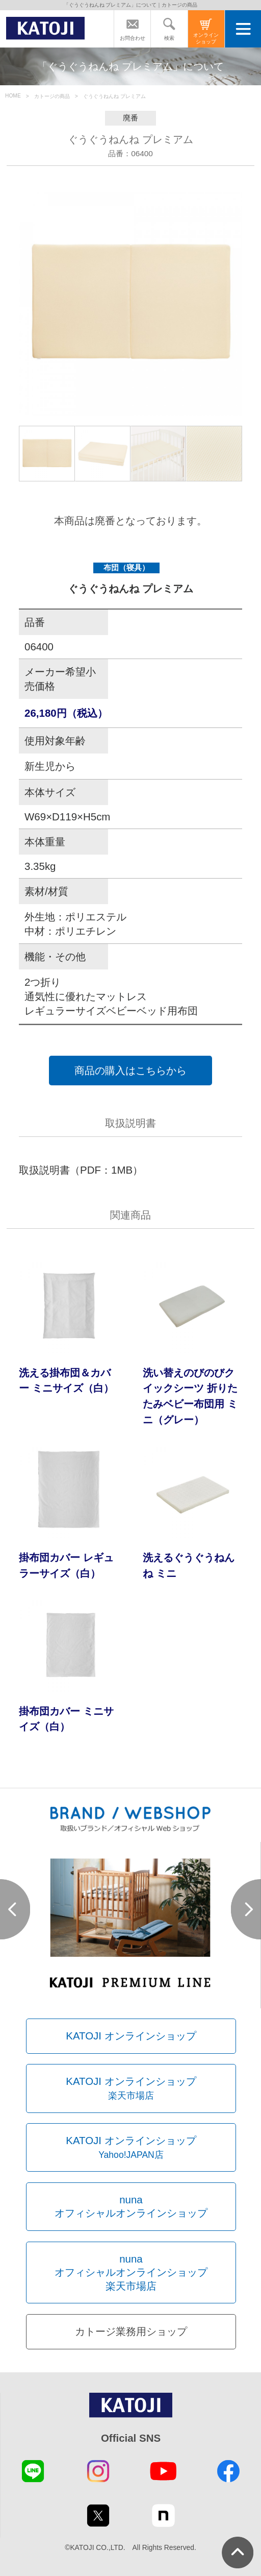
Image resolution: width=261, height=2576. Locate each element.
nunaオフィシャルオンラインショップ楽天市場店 (131, 2272)
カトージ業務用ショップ (131, 2331)
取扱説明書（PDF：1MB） (81, 1170)
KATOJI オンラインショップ (131, 2036)
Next (246, 1909)
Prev (15, 1909)
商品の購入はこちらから (130, 1070)
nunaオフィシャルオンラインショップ (131, 2206)
